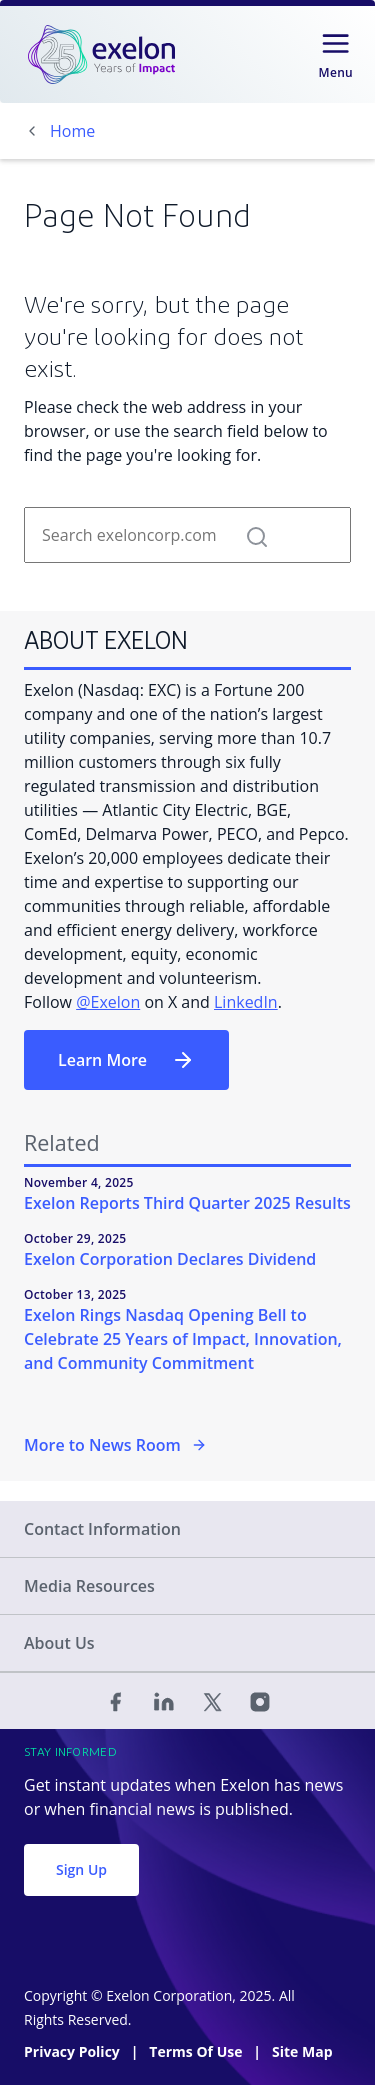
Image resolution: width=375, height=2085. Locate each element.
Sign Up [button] (81, 1869)
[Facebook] (116, 1701)
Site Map (302, 2051)
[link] (101, 54)
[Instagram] (260, 1701)
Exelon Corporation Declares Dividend (170, 1259)
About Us (59, 1643)
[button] (257, 535)
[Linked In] (164, 1701)
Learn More (126, 1060)
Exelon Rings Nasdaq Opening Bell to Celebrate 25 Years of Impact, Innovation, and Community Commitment (183, 1339)
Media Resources (89, 1586)
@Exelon (108, 1002)
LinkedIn (246, 1002)
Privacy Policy (73, 2051)
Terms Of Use (197, 2051)
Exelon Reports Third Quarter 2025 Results (187, 1203)
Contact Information (102, 1529)
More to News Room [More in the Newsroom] (115, 1445)
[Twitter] (212, 1701)
